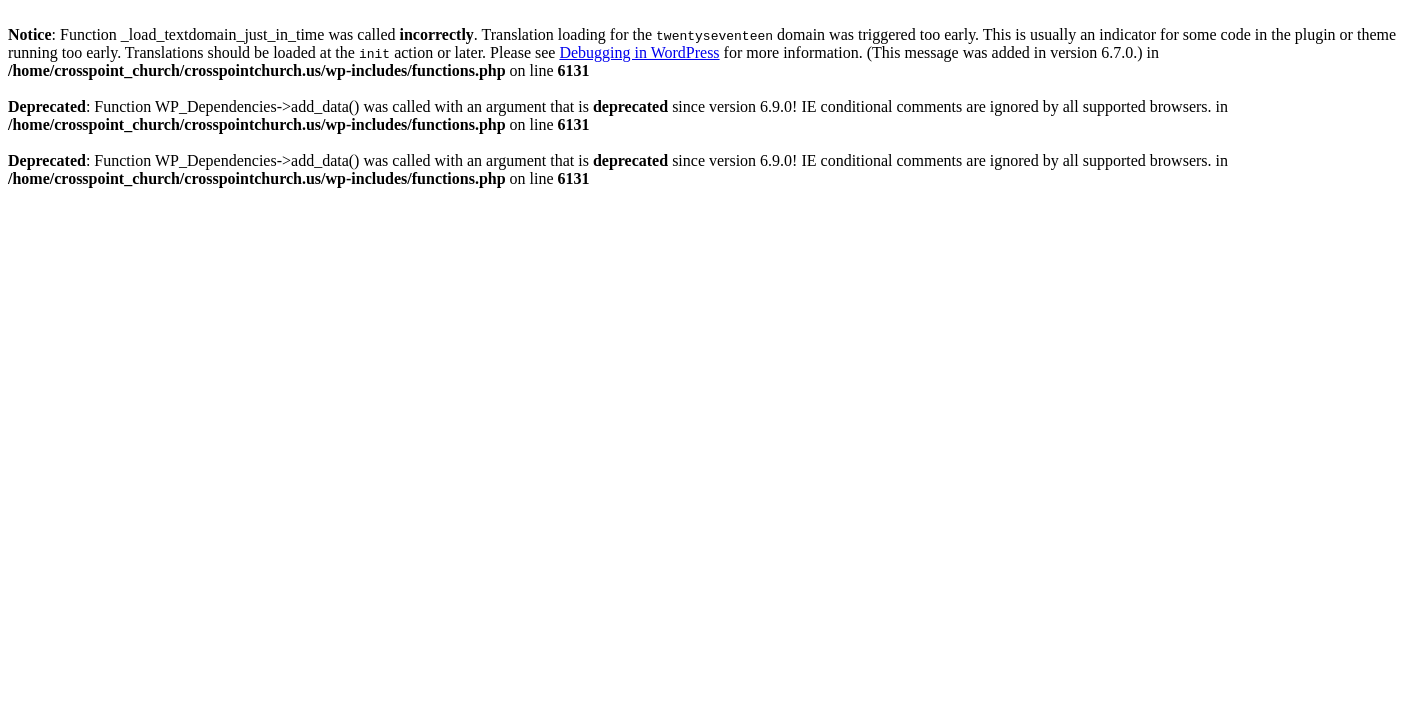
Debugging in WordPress (639, 52)
